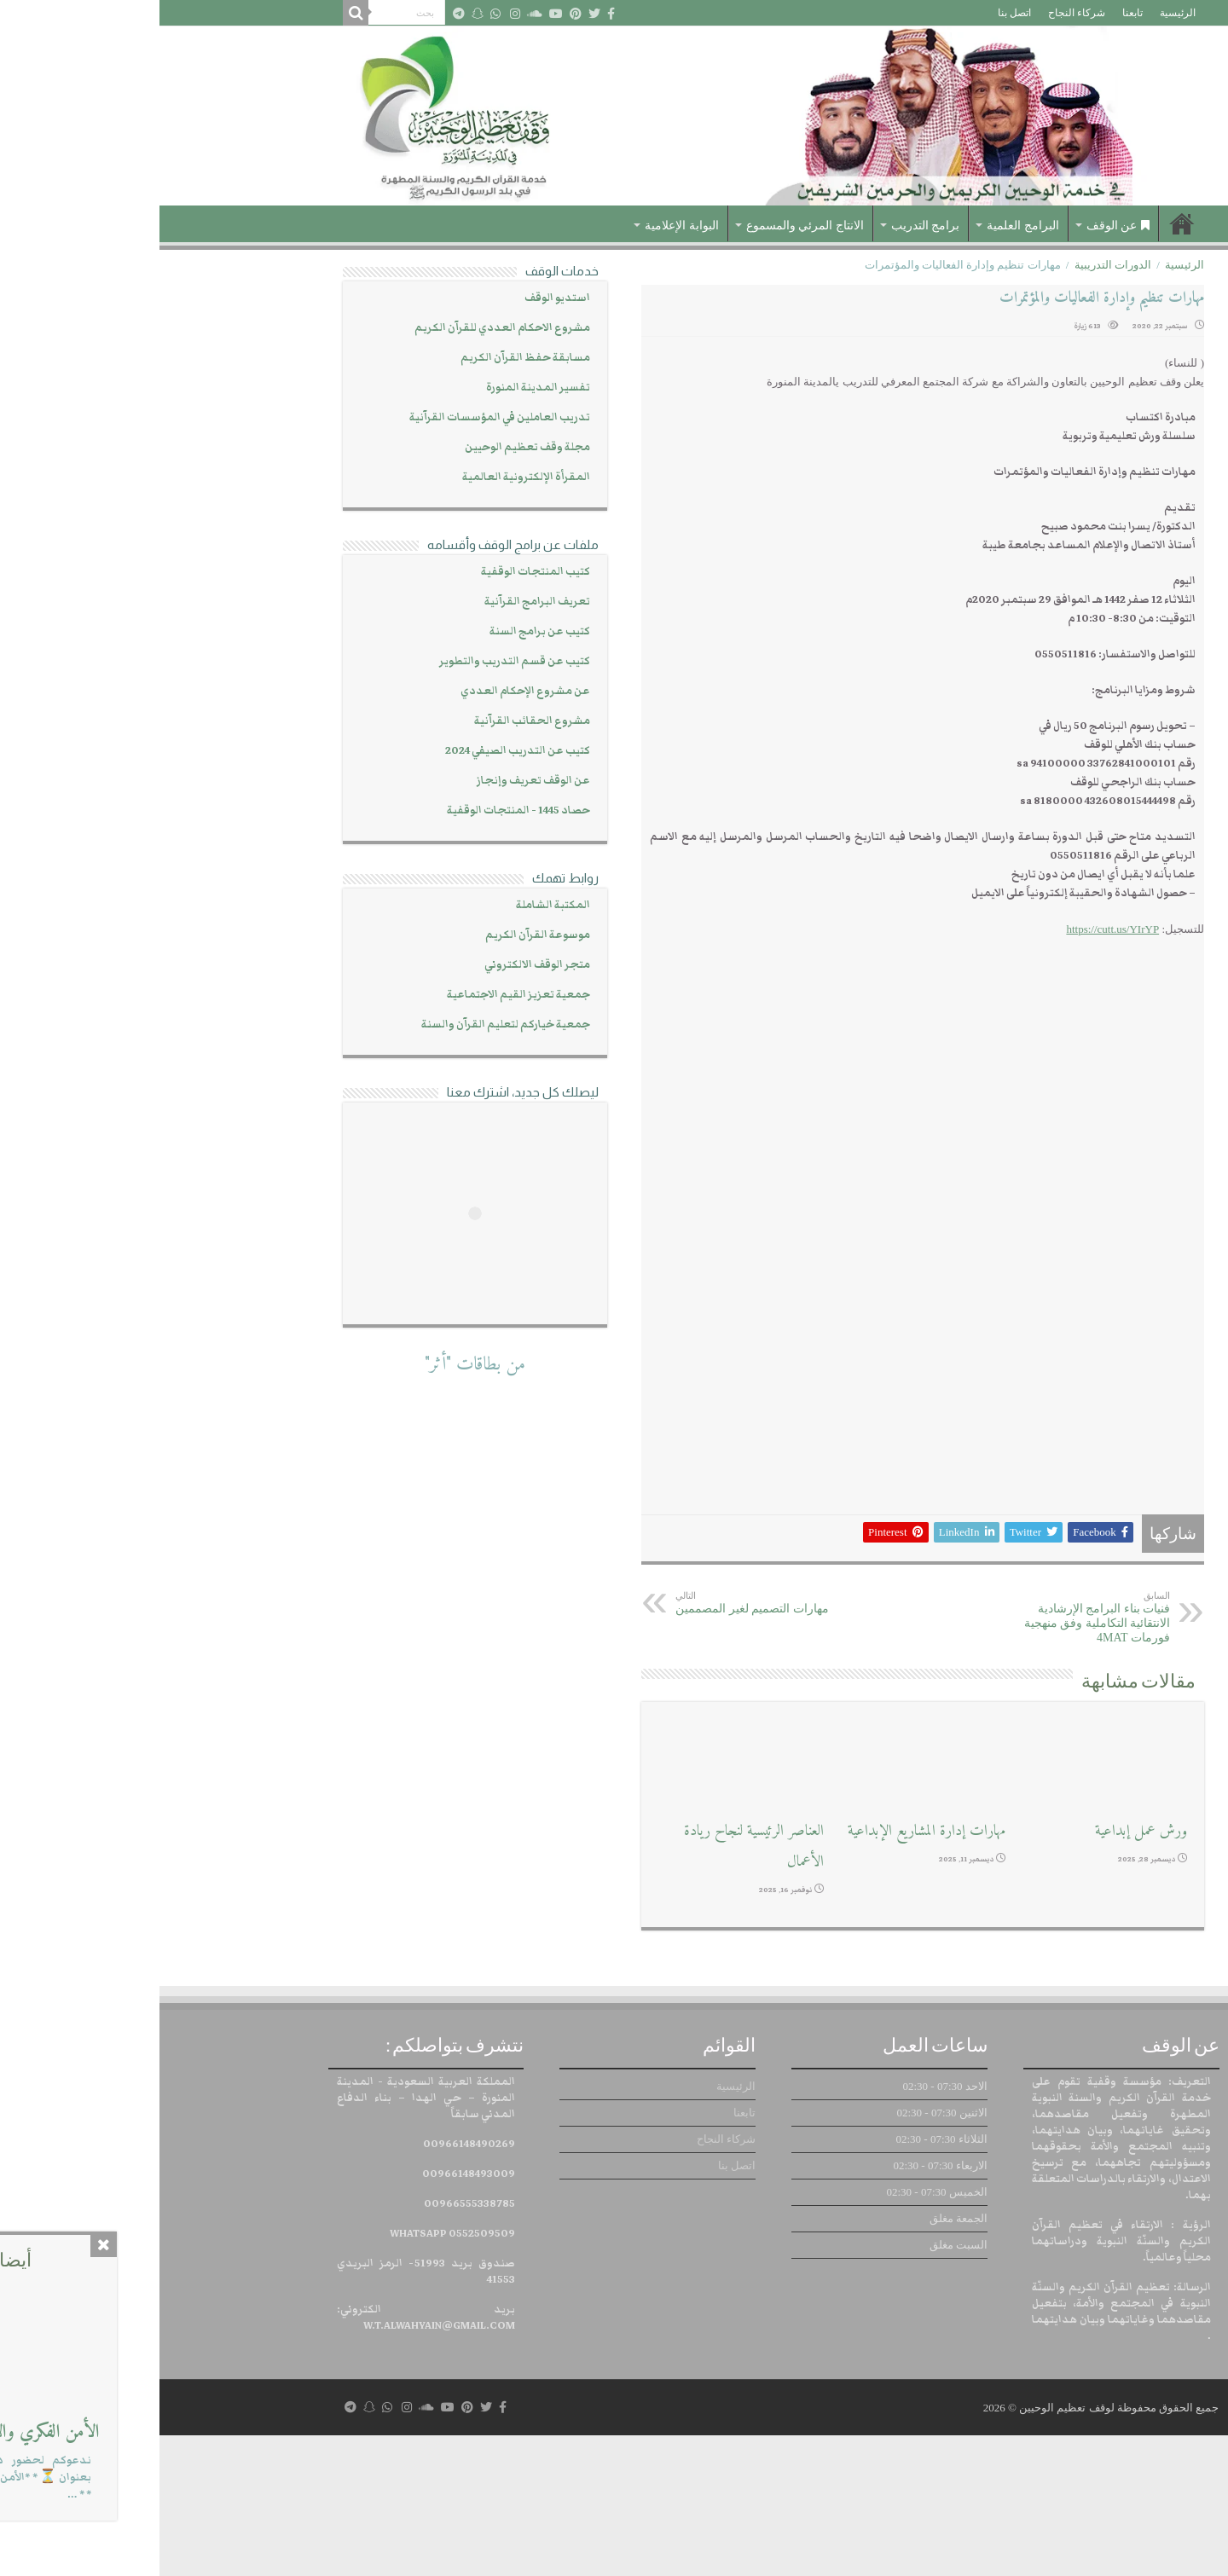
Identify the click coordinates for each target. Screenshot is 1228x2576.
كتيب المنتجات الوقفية (376, 572)
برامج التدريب (766, 225)
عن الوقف (959, 225)
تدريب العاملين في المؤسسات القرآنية (340, 417)
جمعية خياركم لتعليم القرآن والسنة (346, 1024)
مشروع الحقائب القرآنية (373, 721)
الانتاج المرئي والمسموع (645, 225)
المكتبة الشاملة (393, 905)
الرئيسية (1018, 13)
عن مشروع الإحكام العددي (366, 691)
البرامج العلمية (863, 225)
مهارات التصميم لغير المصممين (603, 1743)
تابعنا (973, 13)
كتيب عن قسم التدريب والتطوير (355, 661)
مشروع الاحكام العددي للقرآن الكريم (343, 328)
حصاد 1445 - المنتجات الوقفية (359, 810)
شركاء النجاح (917, 13)
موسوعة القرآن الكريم (378, 935)
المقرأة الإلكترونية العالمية (367, 477)
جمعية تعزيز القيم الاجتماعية (359, 995)
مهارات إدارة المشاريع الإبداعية (767, 1971)
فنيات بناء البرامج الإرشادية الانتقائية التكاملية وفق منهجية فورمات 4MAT (923, 1758)
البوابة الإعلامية (522, 225)
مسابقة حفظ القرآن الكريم (366, 358)
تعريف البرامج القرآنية (378, 601)
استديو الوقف (398, 298)
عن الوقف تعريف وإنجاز (374, 781)
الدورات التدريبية (953, 264)
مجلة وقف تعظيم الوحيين (368, 447)
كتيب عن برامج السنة (380, 631)
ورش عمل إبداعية (981, 1971)
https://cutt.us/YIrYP (953, 929)
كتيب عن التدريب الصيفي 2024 (358, 751)
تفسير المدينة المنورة (379, 387)
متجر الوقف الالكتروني (378, 965)
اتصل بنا (855, 13)
